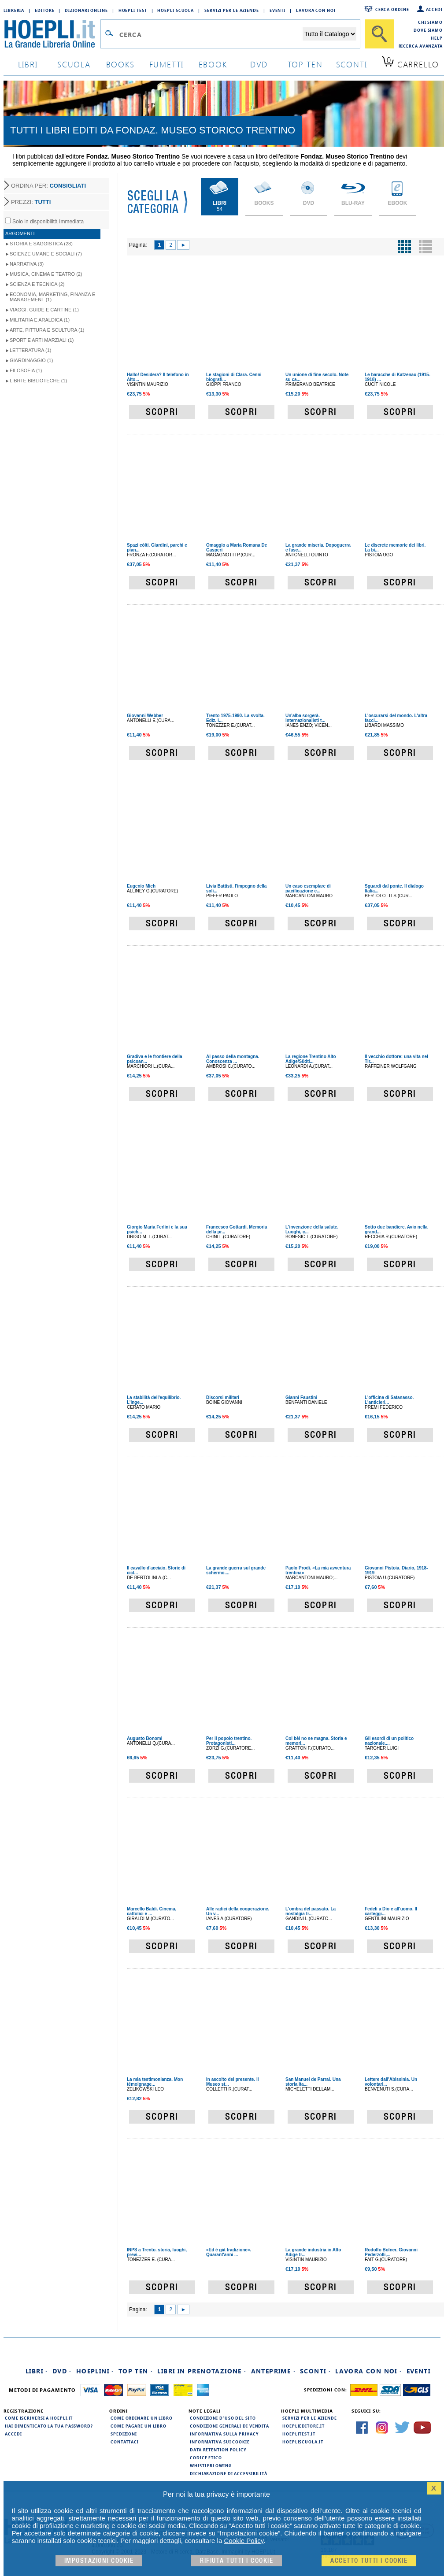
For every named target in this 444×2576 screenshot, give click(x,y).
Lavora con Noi (316, 10)
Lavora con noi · (368, 2371)
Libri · (37, 2371)
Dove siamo (428, 30)
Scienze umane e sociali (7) (46, 253)
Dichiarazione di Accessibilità (228, 2473)
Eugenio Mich (141, 886)
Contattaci (125, 2441)
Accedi (434, 9)
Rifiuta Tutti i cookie (236, 2560)
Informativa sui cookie (220, 2441)
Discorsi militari (222, 1397)
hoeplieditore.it (303, 2425)
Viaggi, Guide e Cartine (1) (44, 309)
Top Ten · (135, 2371)
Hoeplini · (95, 2371)
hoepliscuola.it (302, 2441)
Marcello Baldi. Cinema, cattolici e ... (151, 1911)
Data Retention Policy (218, 2449)
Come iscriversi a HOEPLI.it (39, 2418)
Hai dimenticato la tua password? (49, 2425)
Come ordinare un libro (142, 2418)
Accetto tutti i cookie (368, 2560)
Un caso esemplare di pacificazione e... (308, 888)
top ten (305, 64)
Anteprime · (273, 2371)
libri (28, 64)
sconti (351, 64)
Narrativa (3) (27, 263)
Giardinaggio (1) (31, 360)
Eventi (277, 10)
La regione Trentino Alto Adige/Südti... (310, 1059)
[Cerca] (379, 33)
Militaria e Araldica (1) (40, 319)
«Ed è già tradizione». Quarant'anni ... (228, 2252)
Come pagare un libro (138, 2425)
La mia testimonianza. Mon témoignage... (155, 2082)
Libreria (14, 10)
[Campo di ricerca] (209, 34)
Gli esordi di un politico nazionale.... (389, 1741)
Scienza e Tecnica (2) (37, 284)
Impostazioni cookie (99, 2560)
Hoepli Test (132, 10)
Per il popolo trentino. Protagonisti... (229, 1741)
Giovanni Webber (145, 715)
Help (437, 38)
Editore (44, 10)
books (120, 64)
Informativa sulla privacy (224, 2433)
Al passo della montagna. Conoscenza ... (232, 1059)
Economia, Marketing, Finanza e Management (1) (52, 297)
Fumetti (166, 64)
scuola (74, 64)
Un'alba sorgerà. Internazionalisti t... (305, 718)
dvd (259, 64)
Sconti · (315, 2371)
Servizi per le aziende (231, 10)
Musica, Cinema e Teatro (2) (46, 274)
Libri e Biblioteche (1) (38, 380)
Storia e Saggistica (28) (41, 243)
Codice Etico (206, 2457)
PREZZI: (31, 202)
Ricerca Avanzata (421, 45)
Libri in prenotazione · (201, 2371)
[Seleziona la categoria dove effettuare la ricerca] (329, 34)
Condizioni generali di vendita (229, 2425)
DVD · (62, 2371)
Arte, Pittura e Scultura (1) (47, 330)
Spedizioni (124, 2433)
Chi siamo (430, 22)
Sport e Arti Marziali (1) (42, 340)
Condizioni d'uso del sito (223, 2418)
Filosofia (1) (26, 370)
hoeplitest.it (298, 2433)
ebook (213, 64)
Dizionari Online (86, 10)
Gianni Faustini (301, 1397)
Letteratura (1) (31, 350)
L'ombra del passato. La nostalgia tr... (310, 1911)
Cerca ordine (392, 9)
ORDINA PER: (48, 185)
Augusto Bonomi (145, 1738)
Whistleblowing (211, 2465)
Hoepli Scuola (175, 10)
